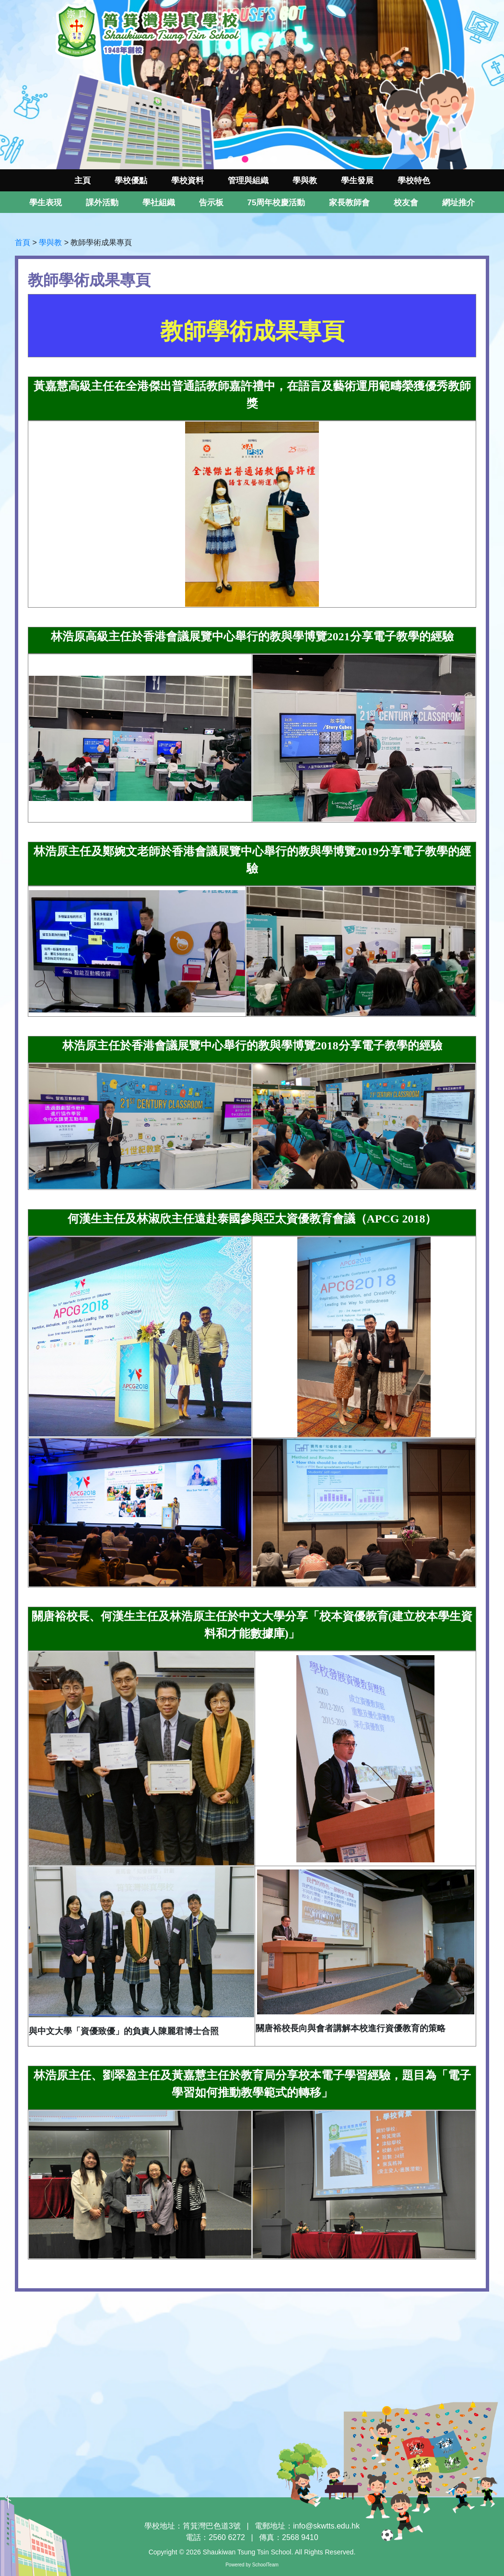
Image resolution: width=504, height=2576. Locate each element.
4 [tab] (274, 160)
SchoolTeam (265, 2564)
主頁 (82, 180)
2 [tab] (245, 160)
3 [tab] (259, 160)
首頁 (22, 242)
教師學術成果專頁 (101, 242)
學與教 (50, 242)
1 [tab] (230, 160)
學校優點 (131, 180)
